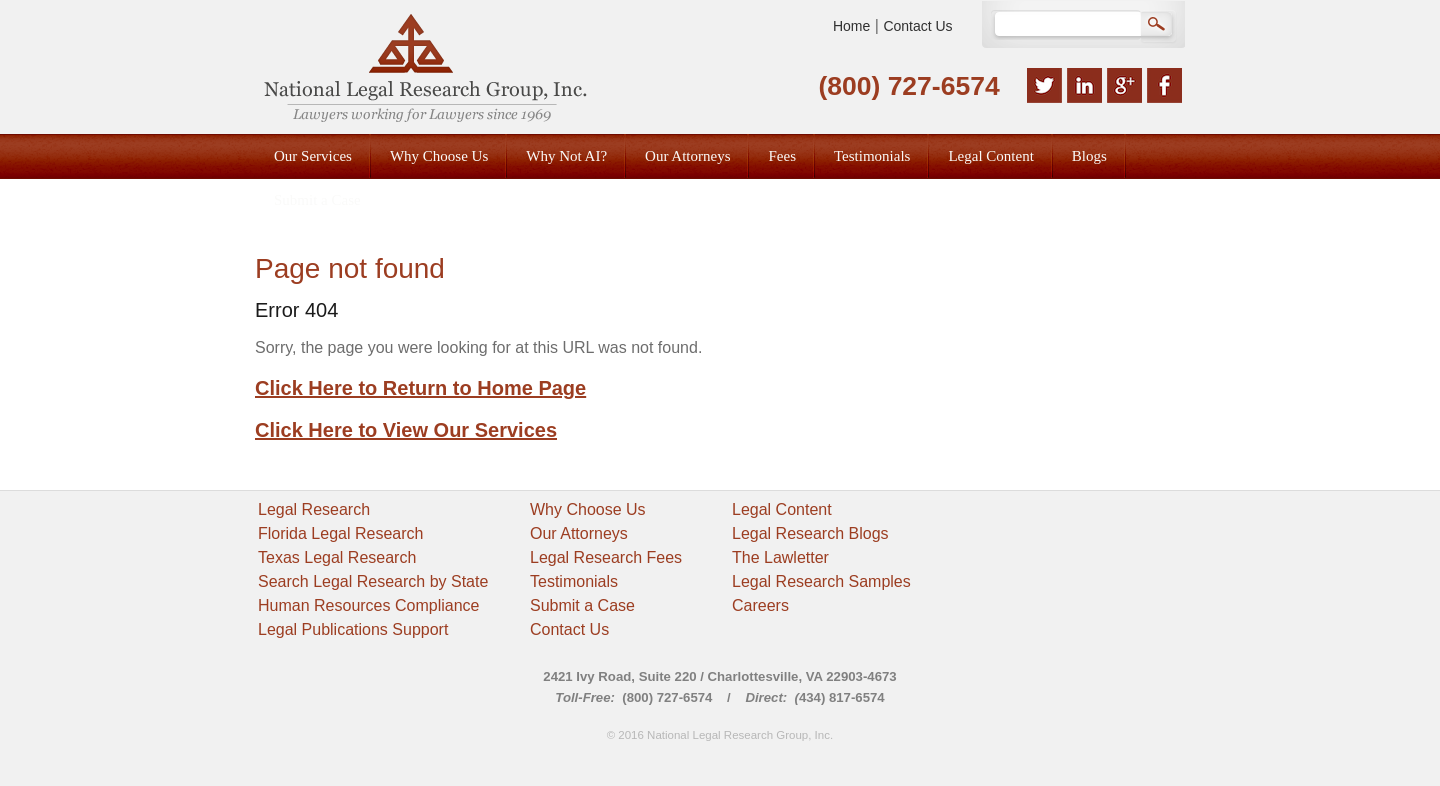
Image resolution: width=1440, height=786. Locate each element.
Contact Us (917, 26)
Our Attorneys (579, 533)
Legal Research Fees (606, 557)
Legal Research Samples (821, 581)
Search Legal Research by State (373, 581)
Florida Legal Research (340, 533)
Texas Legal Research (337, 557)
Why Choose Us (588, 509)
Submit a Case (582, 605)
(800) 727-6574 (908, 86)
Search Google (1158, 26)
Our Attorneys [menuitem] (687, 156)
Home (851, 26)
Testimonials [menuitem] (872, 156)
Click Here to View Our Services (406, 430)
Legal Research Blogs (810, 533)
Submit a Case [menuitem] (317, 200)
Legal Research (314, 509)
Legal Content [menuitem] (990, 156)
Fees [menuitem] (782, 156)
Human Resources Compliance (368, 605)
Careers (760, 605)
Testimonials (574, 581)
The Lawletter (780, 557)
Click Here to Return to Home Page (420, 388)
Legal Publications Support (353, 629)
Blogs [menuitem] (1089, 156)
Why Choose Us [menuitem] (439, 156)
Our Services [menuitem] (313, 156)
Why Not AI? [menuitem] (566, 156)
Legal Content (782, 509)
